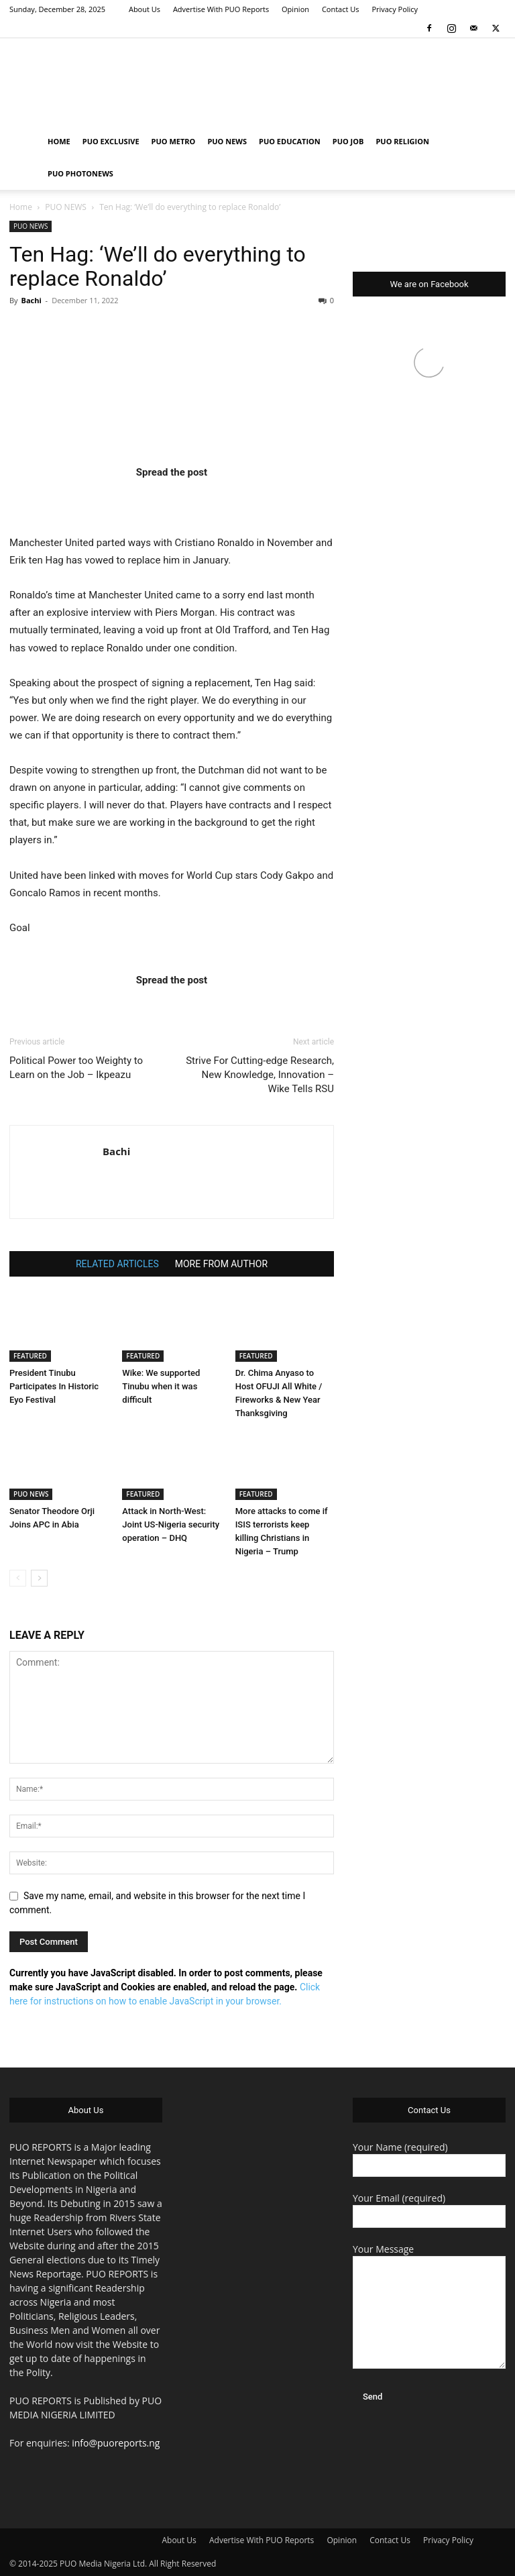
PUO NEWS (227, 141)
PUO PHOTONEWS (80, 173)
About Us (144, 9)
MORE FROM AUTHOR (221, 1264)
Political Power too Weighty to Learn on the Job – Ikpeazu (76, 1068)
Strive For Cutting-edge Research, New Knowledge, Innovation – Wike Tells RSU (260, 1075)
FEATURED (30, 1355)
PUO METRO (174, 141)
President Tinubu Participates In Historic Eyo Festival (54, 1386)
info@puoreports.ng (116, 2442)
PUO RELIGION (402, 141)
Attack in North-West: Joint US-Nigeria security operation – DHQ (170, 1524)
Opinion (295, 9)
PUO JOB (348, 141)
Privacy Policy (394, 9)
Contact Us (340, 9)
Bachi (31, 300)
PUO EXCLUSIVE (110, 141)
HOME (59, 141)
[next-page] (39, 1578)
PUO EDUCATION (290, 141)
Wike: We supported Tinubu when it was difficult (161, 1386)
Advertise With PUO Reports (221, 9)
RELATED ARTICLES (117, 1264)
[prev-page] (17, 1578)
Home (20, 207)
